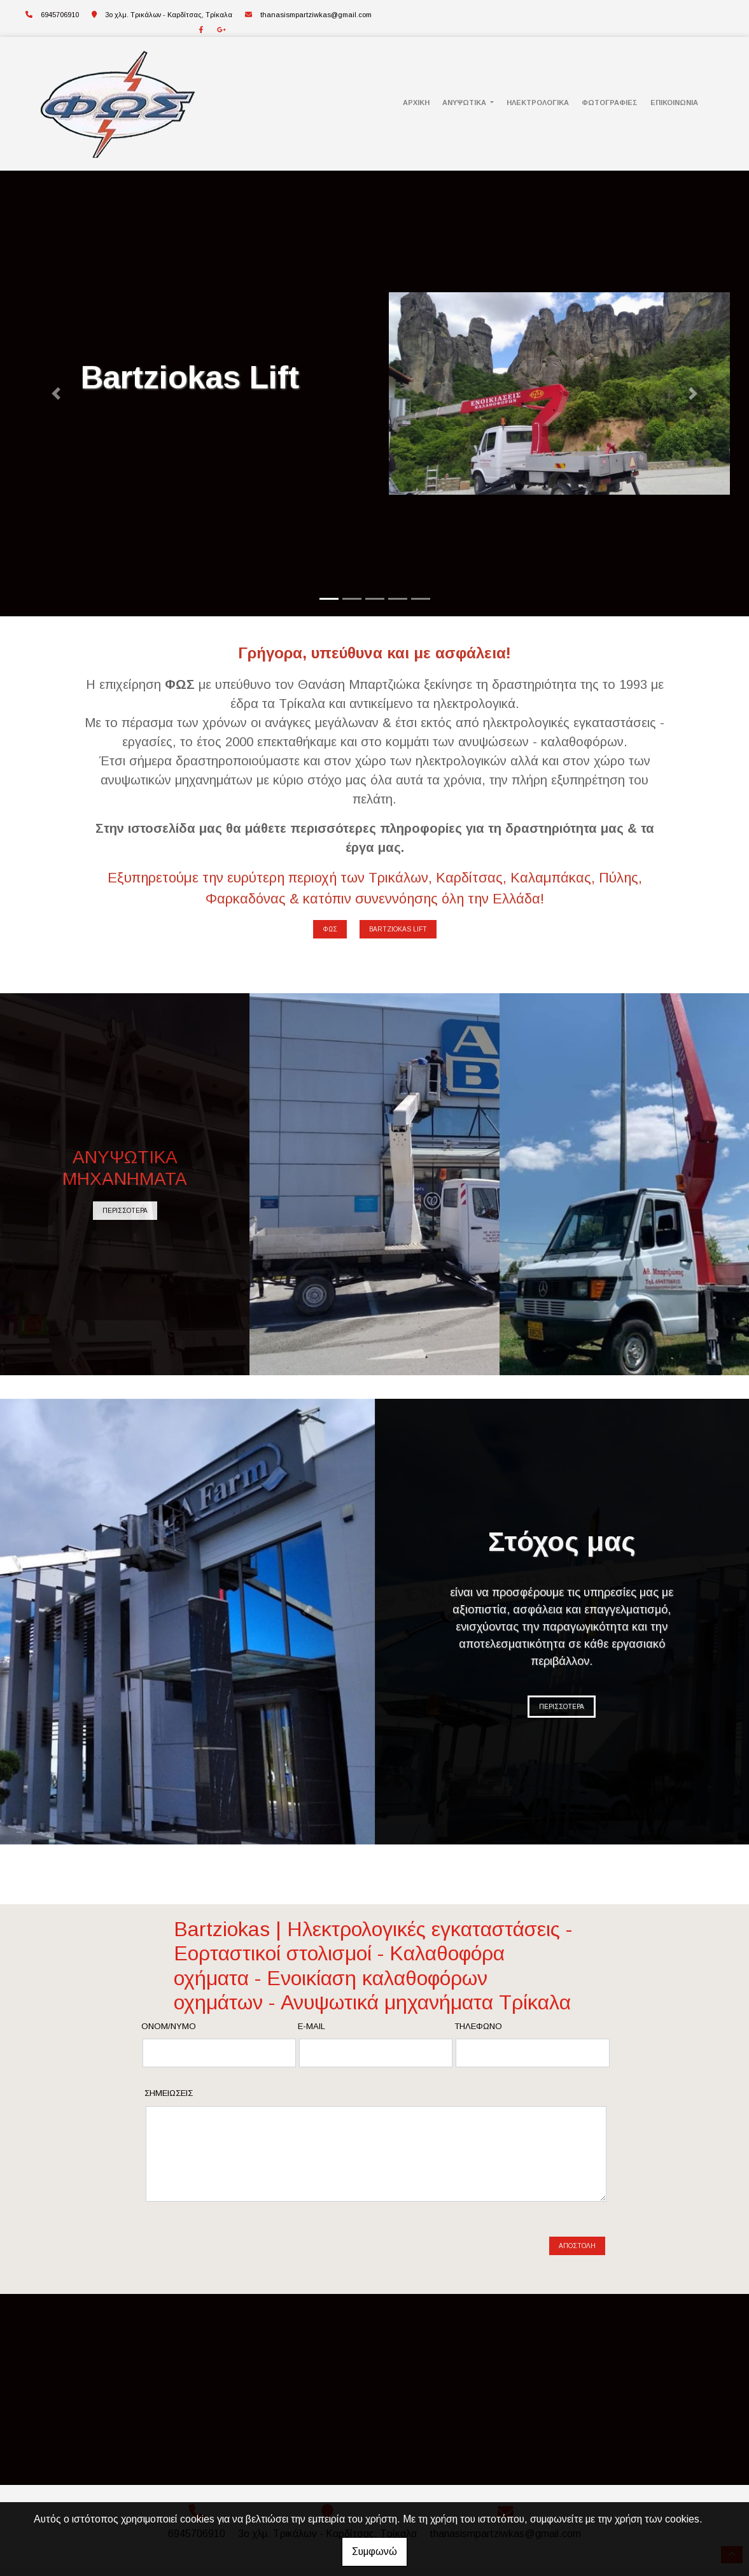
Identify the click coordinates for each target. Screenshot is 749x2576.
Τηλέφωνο (478, 2026)
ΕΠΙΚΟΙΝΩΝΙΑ (674, 102)
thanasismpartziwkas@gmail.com (316, 14)
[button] (56, 393)
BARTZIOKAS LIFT (398, 929)
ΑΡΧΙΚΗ (416, 102)
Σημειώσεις (168, 2093)
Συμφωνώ (374, 2551)
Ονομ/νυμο (168, 2026)
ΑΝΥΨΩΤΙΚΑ (465, 102)
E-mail (311, 2026)
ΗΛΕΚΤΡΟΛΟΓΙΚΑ (538, 102)
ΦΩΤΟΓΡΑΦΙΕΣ (610, 102)
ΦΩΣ (330, 929)
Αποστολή (577, 2230)
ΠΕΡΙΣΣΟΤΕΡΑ (125, 1210)
